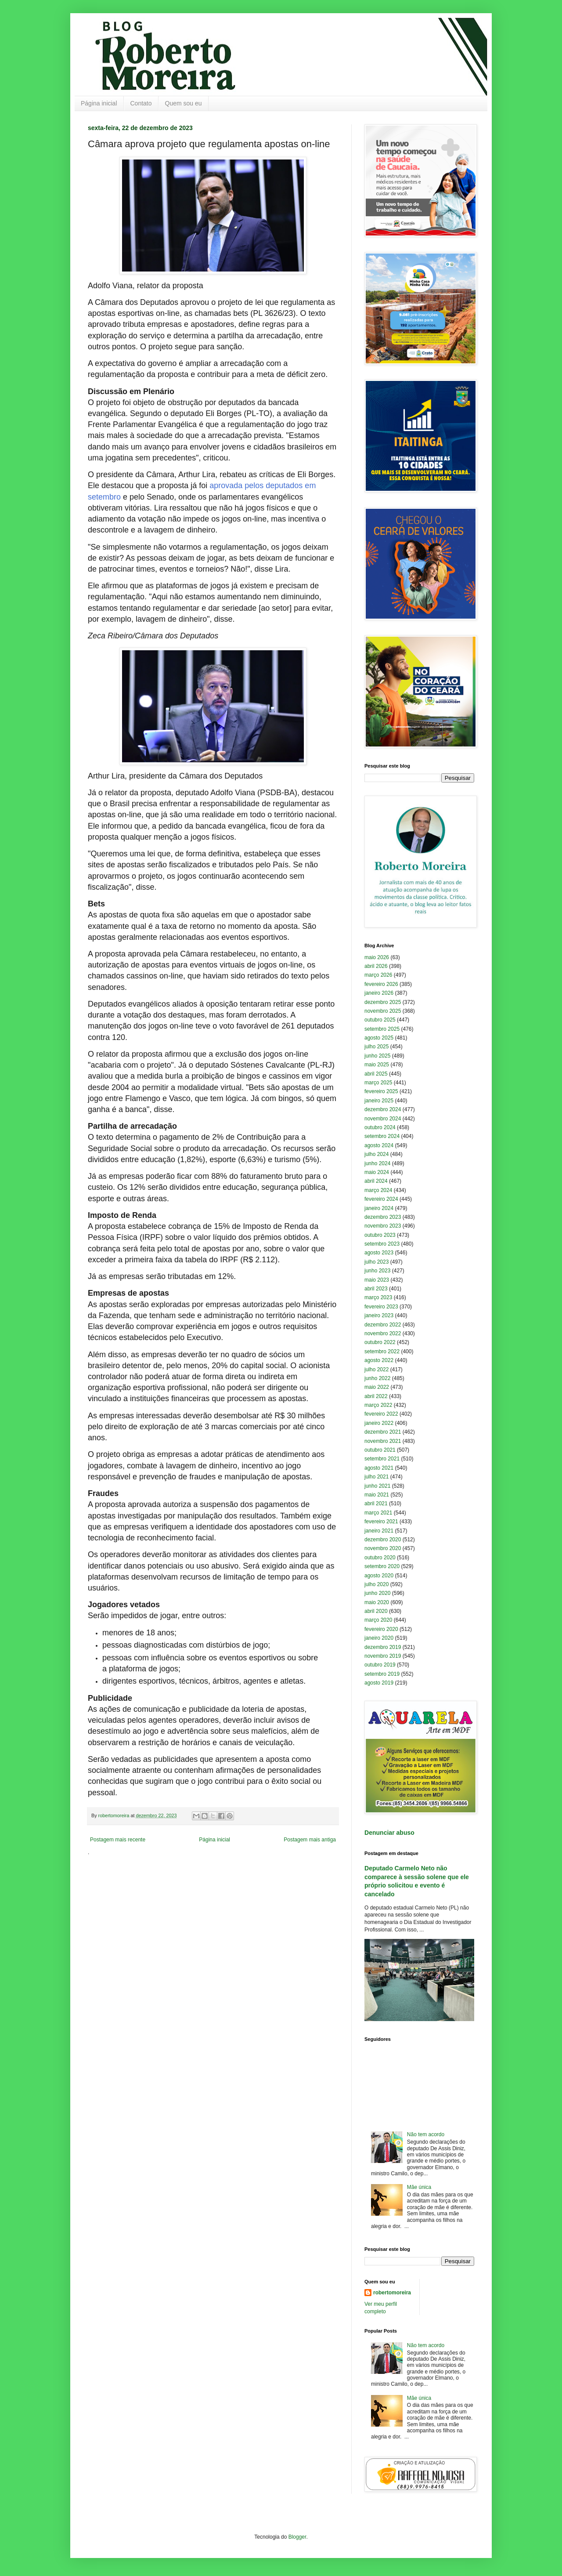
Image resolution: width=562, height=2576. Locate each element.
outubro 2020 (380, 1557)
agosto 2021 (378, 1468)
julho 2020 (376, 1584)
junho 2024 (377, 1163)
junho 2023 (377, 1271)
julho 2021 (376, 1477)
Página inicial (99, 103)
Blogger (297, 2537)
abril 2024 (376, 1181)
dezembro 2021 (382, 1432)
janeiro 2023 (378, 1315)
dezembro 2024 (382, 1109)
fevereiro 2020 (381, 1629)
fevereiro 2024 (381, 1199)
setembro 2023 (382, 1244)
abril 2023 (376, 1289)
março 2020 (378, 1620)
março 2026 (378, 975)
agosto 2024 (378, 1145)
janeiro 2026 (378, 993)
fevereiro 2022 (381, 1414)
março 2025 (378, 1083)
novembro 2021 (382, 1441)
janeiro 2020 (378, 1638)
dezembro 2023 (382, 1217)
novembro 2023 (382, 1226)
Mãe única (419, 2187)
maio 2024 (376, 1172)
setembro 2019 (382, 1674)
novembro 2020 (382, 1548)
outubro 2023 (380, 1235)
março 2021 (378, 1513)
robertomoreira (392, 2293)
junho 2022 (377, 1378)
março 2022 (378, 1405)
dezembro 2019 (382, 1647)
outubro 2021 (380, 1450)
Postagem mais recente (117, 1840)
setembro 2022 (382, 1351)
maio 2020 (376, 1602)
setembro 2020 (382, 1566)
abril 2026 (376, 966)
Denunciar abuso (389, 1832)
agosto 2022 (378, 1360)
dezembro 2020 (382, 1539)
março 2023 (378, 1297)
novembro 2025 (382, 1011)
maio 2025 (376, 1065)
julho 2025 (376, 1046)
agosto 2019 (378, 1683)
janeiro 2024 (378, 1208)
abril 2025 (376, 1074)
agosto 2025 (378, 1038)
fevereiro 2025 (381, 1091)
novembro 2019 (382, 1656)
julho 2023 (376, 1262)
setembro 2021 (382, 1459)
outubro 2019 (380, 1665)
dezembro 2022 (382, 1325)
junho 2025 (377, 1056)
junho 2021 (377, 1486)
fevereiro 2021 (381, 1521)
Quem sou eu (183, 103)
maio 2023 (376, 1280)
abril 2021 (376, 1503)
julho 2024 (376, 1154)
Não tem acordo (425, 2134)
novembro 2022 (382, 1333)
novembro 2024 (382, 1119)
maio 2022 (376, 1387)
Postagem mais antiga (310, 1840)
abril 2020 (376, 1611)
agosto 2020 (378, 1575)
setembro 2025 (382, 1029)
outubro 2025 (380, 1020)
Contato (141, 103)
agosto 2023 (378, 1253)
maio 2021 (376, 1495)
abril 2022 (376, 1396)
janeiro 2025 (378, 1101)
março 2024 (378, 1190)
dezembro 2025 (382, 1002)
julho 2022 (376, 1369)
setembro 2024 (382, 1136)
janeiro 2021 (378, 1531)
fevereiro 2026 (381, 984)
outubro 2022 (380, 1342)
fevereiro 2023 (381, 1307)
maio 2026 (376, 957)
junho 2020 (377, 1593)
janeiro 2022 (378, 1423)
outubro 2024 (380, 1127)
